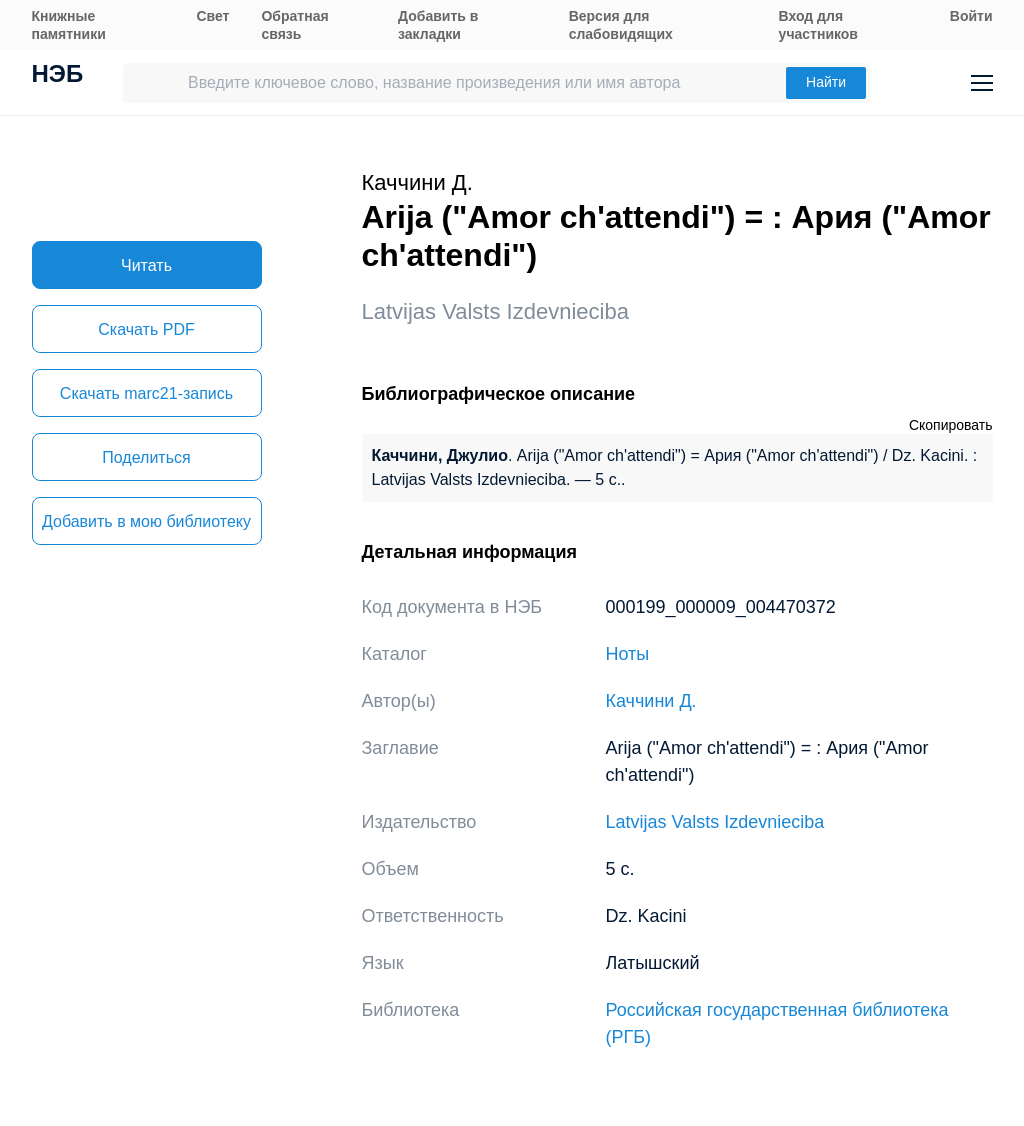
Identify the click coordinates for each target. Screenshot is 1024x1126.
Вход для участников (818, 25)
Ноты (628, 654)
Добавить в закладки (438, 25)
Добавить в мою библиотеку (146, 521)
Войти (971, 16)
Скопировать (951, 425)
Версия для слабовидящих (621, 25)
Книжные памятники (69, 25)
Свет (212, 16)
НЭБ (58, 76)
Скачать (146, 329)
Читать (146, 265)
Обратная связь (294, 25)
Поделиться (146, 457)
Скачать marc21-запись (146, 393)
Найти (826, 82)
